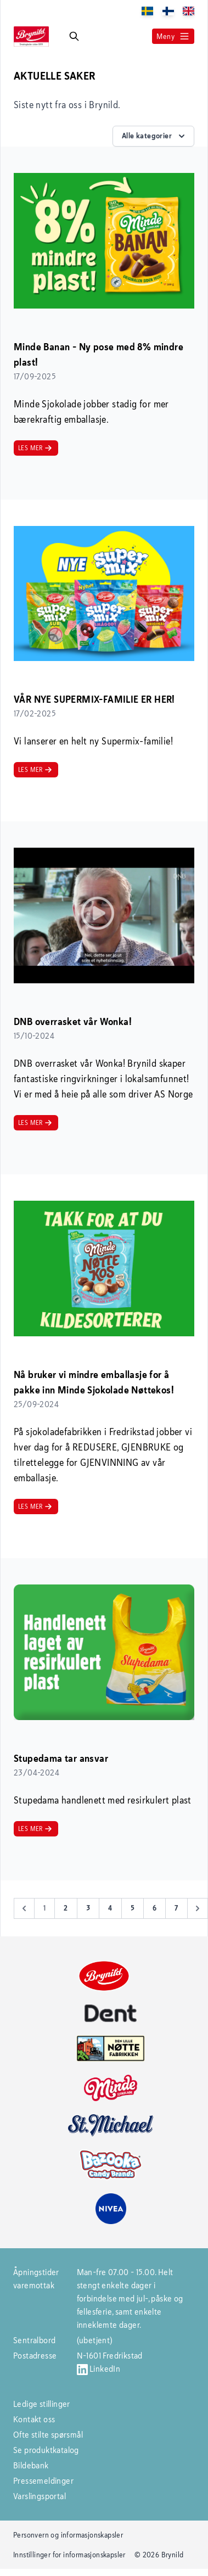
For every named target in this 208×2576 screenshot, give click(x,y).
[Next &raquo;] (197, 1908)
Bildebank (31, 2465)
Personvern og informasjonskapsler (68, 2535)
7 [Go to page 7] (176, 1908)
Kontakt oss (34, 2419)
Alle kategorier (154, 136)
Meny (173, 36)
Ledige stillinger (41, 2404)
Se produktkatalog (46, 2450)
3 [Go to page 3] (88, 1908)
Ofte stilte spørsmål (48, 2434)
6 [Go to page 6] (154, 1908)
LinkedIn (99, 2369)
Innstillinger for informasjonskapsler (69, 2555)
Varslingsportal (39, 2496)
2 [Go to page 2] (66, 1908)
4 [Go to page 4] (110, 1908)
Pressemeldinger (43, 2481)
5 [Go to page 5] (132, 1908)
